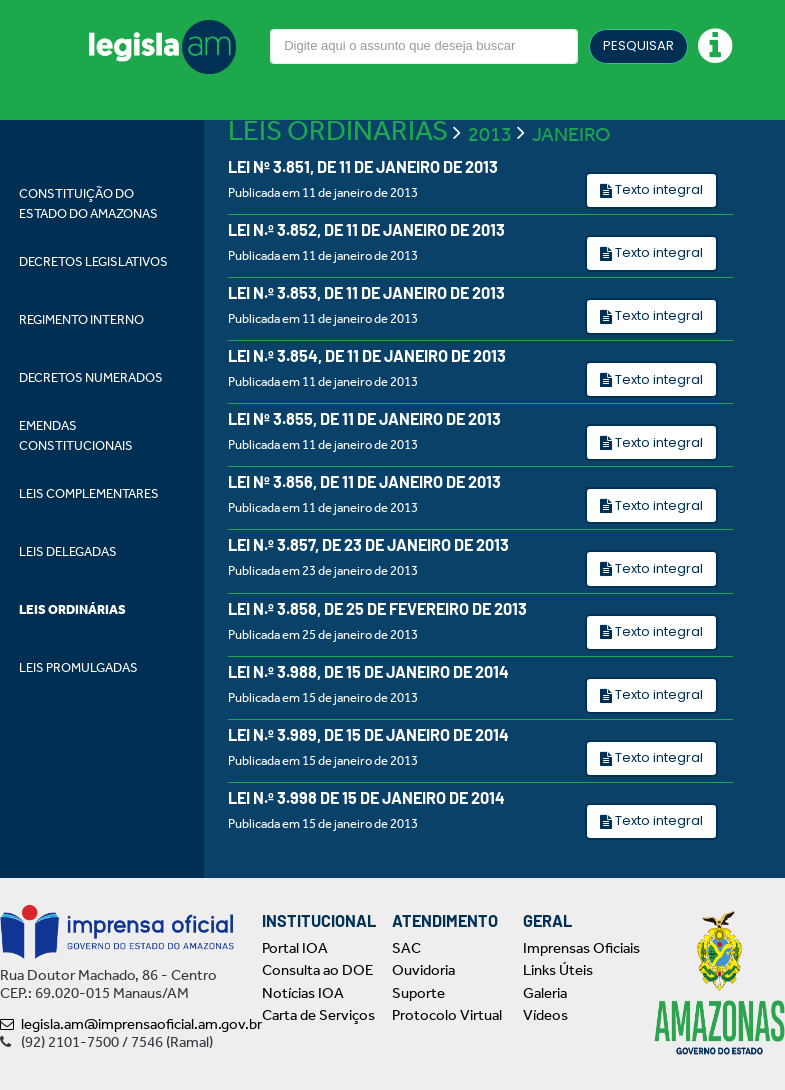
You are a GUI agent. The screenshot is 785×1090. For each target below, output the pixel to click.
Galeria (545, 993)
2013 (490, 134)
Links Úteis (558, 970)
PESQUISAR (638, 45)
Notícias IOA (303, 993)
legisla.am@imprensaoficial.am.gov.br (131, 1024)
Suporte (418, 993)
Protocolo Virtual (447, 1015)
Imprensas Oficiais (581, 948)
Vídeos (545, 1015)
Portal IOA (295, 948)
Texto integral (657, 189)
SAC (406, 948)
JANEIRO (571, 134)
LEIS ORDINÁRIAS (338, 130)
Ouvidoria (423, 970)
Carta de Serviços (318, 1015)
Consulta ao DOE (317, 970)
